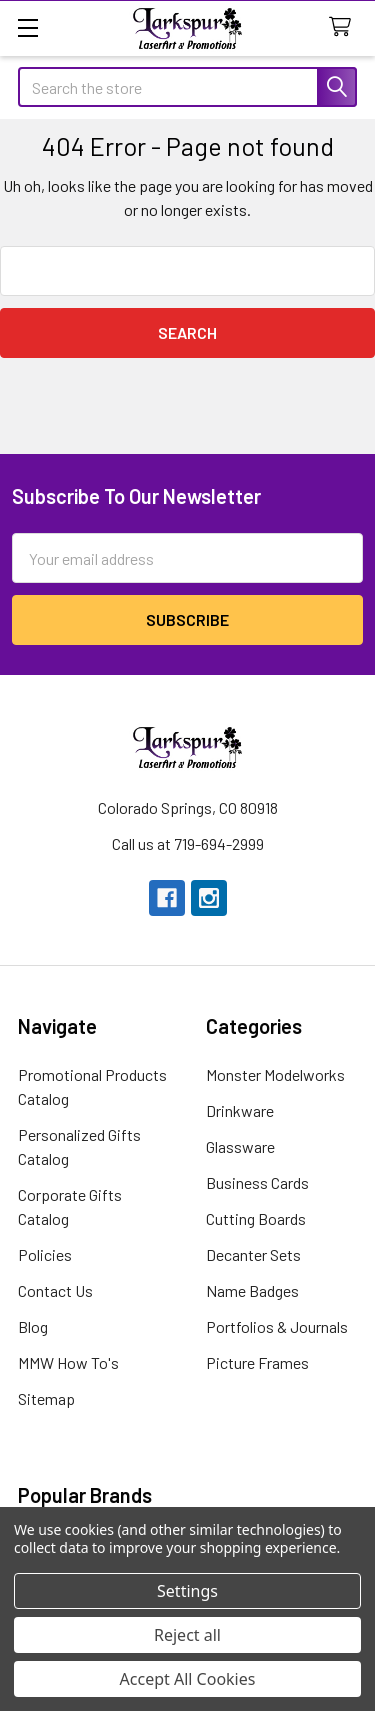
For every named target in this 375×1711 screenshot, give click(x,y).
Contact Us (55, 1290)
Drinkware (240, 1110)
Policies (45, 1254)
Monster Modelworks (275, 1074)
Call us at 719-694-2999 (188, 843)
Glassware (240, 1146)
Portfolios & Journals (277, 1326)
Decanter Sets (253, 1254)
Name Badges (252, 1290)
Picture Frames (257, 1362)
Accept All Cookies (188, 1679)
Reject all (187, 1635)
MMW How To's (68, 1362)
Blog (33, 1326)
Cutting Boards (256, 1218)
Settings (187, 1591)
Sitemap (46, 1398)
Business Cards (257, 1182)
